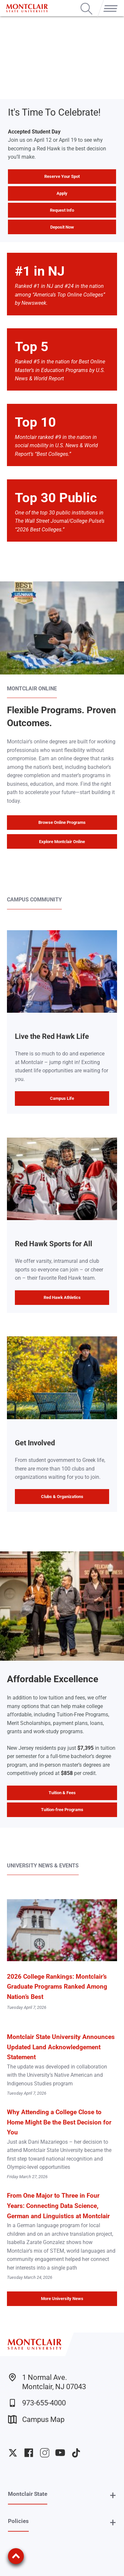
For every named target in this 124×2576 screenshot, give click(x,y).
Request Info (62, 210)
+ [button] (113, 2495)
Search (86, 3)
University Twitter (13, 2453)
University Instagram (45, 2453)
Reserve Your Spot (62, 176)
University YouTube (60, 2453)
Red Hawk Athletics (62, 1297)
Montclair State (27, 2494)
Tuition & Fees (62, 1792)
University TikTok (76, 2453)
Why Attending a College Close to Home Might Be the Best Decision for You (59, 2122)
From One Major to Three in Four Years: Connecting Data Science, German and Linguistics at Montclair (58, 2206)
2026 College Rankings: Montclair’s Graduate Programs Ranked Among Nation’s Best (57, 1987)
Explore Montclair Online (62, 841)
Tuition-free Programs (62, 1809)
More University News (62, 2298)
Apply (62, 193)
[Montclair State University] (27, 8)
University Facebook (29, 2453)
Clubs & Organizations (62, 1496)
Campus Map (36, 2419)
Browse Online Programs (62, 822)
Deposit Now (62, 227)
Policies (18, 2521)
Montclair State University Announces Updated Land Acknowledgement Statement (61, 2047)
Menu (109, 3)
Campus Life (62, 1098)
